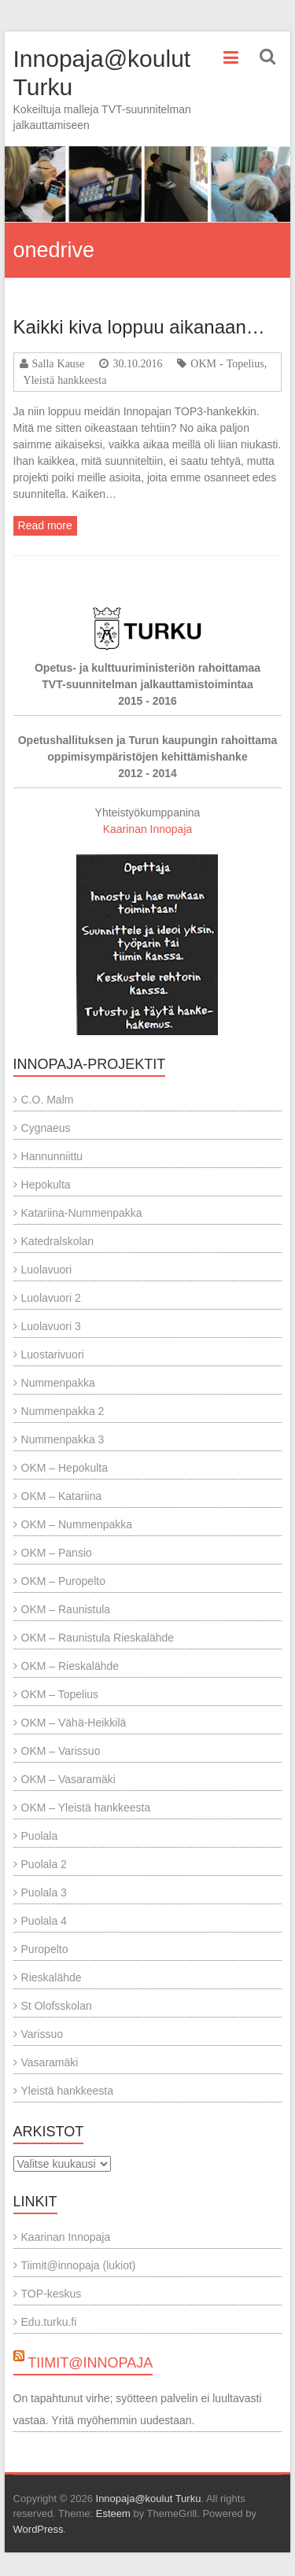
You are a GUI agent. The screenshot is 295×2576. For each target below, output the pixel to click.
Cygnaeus (46, 1128)
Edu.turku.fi (49, 2322)
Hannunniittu (52, 1156)
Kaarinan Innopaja (148, 829)
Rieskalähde (51, 1977)
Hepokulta (46, 1184)
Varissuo (42, 2034)
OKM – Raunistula (66, 1609)
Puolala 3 (44, 1892)
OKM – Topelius (60, 1694)
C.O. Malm (47, 1099)
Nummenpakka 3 (63, 1439)
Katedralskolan (57, 1241)
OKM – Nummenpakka (77, 1524)
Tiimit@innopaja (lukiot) (78, 2265)
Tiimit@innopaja (90, 2363)
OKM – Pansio (56, 1552)
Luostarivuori (52, 1354)
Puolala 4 (44, 1920)
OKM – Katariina (61, 1496)
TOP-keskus (51, 2293)
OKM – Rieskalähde (70, 1666)
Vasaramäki (50, 2062)
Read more (45, 525)
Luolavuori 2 (51, 1298)
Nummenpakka (58, 1382)
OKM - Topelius (227, 363)
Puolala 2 (44, 1864)
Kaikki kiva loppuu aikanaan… (139, 326)
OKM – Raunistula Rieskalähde (98, 1637)
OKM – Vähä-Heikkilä (74, 1722)
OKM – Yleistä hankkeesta (86, 1807)
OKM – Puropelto (63, 1581)
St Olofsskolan (56, 2005)
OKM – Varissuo (61, 1751)
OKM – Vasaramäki (68, 1779)
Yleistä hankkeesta (65, 379)
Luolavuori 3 (51, 1326)
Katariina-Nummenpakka (81, 1213)
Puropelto (44, 1949)
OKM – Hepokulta (65, 1467)
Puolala (39, 1836)
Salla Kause (58, 363)
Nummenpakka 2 (63, 1411)
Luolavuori (46, 1269)
